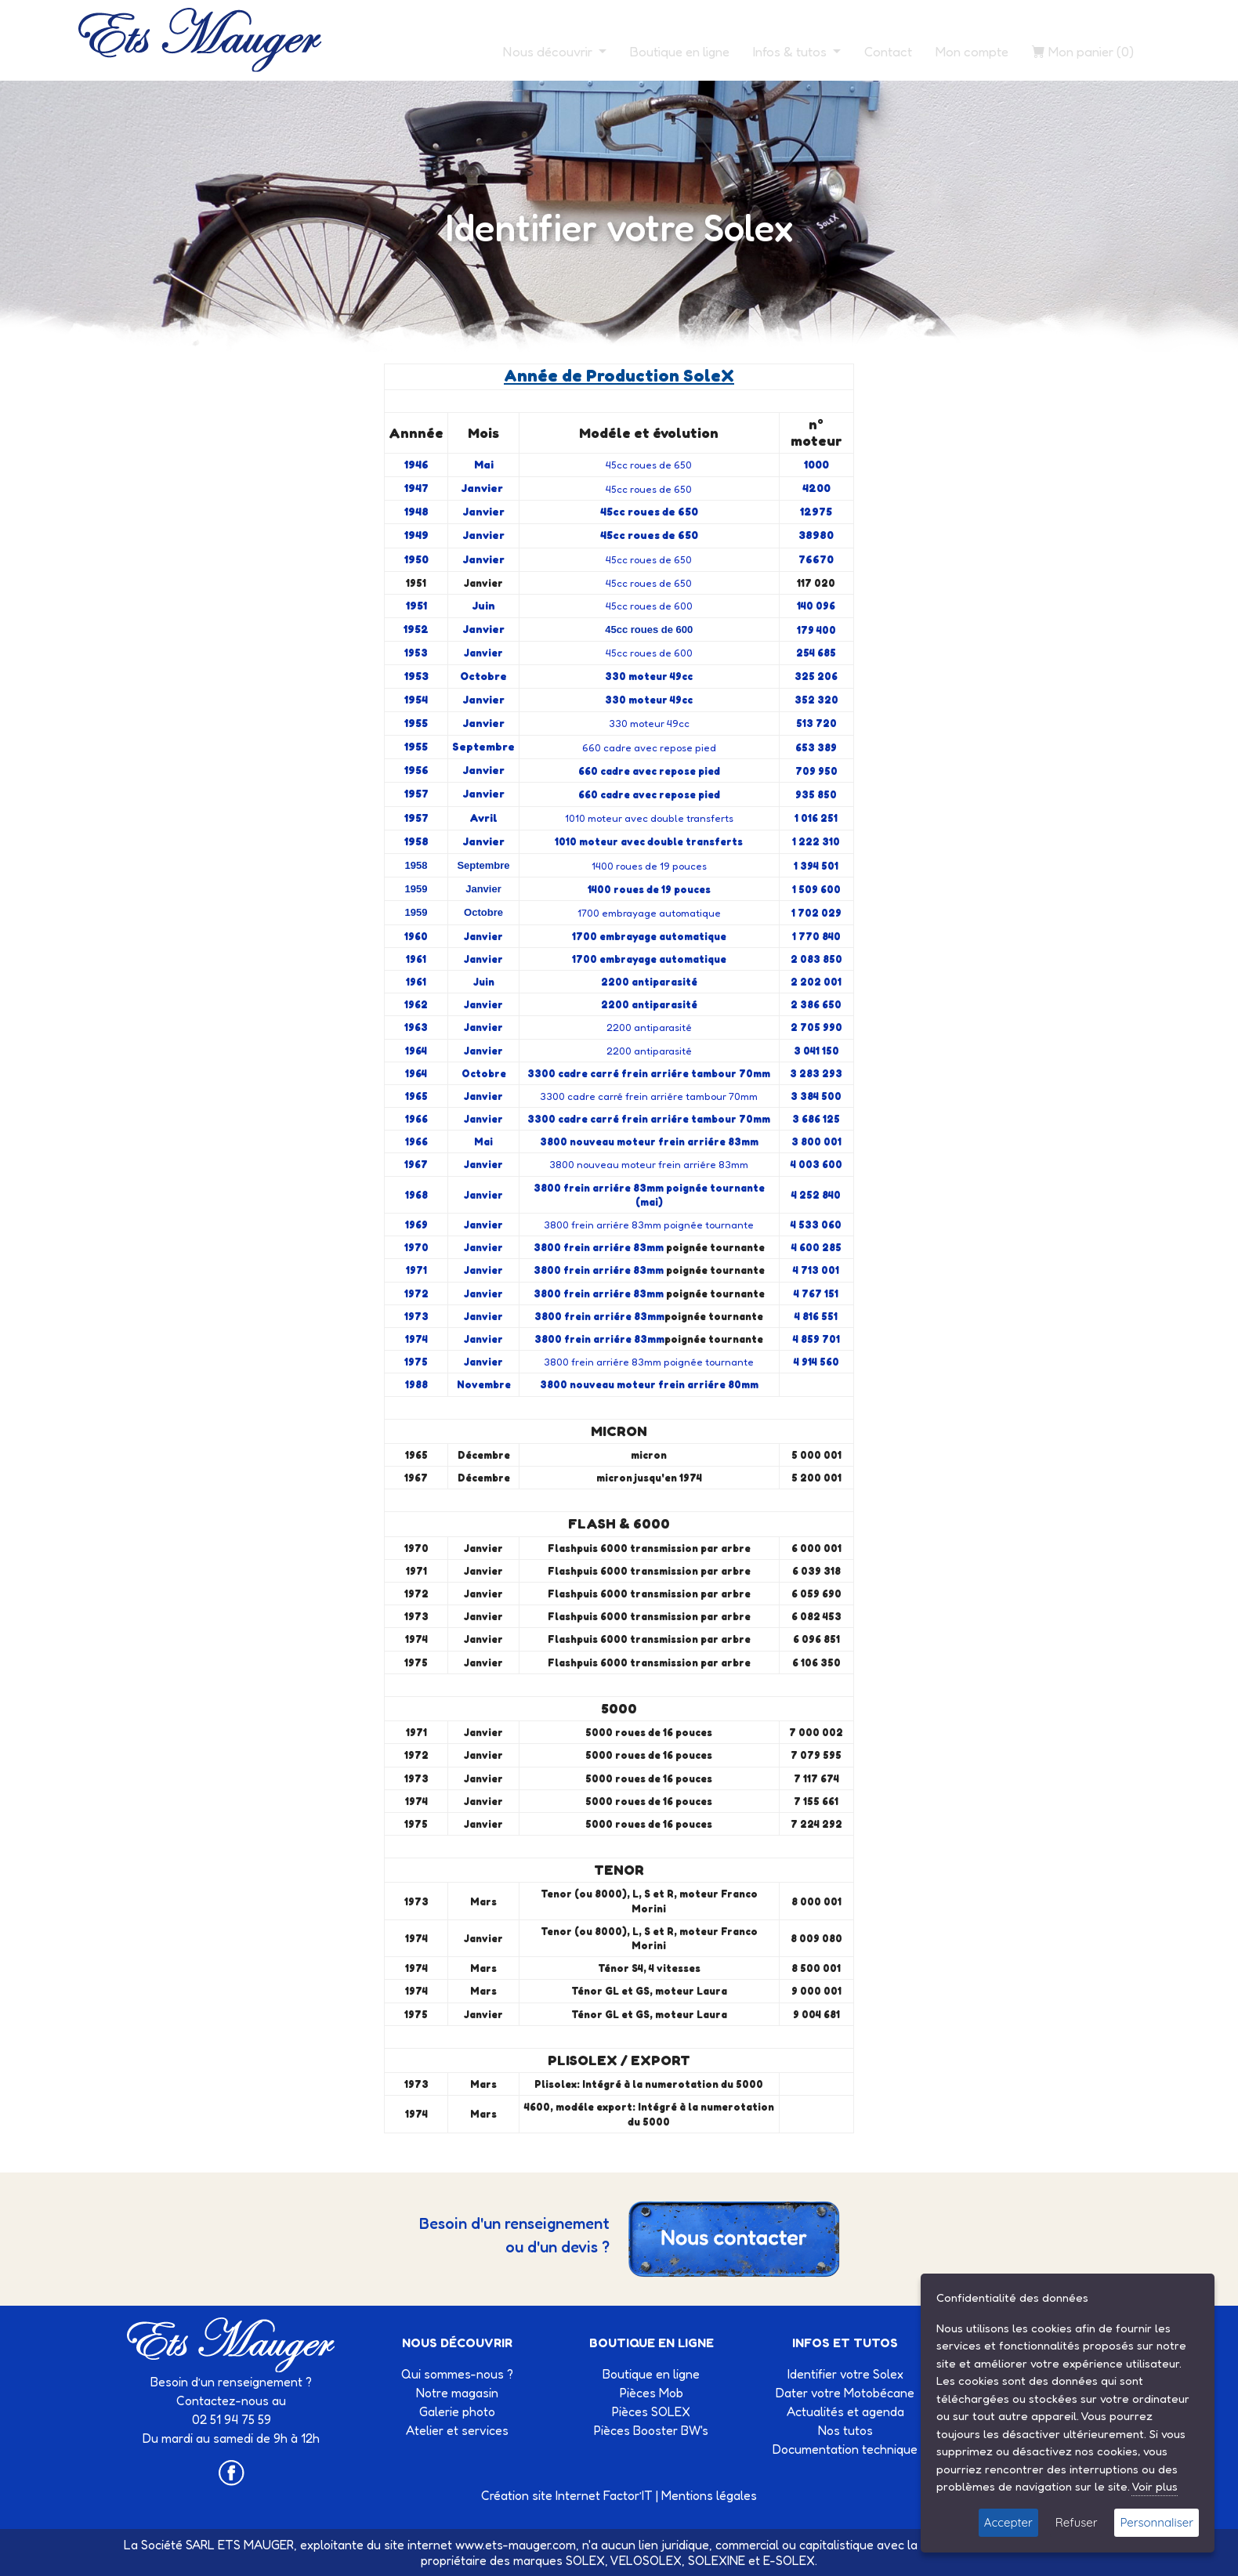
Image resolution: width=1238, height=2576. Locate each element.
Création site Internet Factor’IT (567, 2495)
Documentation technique (845, 2449)
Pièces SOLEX (651, 2411)
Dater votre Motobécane (845, 2393)
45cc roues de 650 (649, 464)
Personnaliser (1156, 2522)
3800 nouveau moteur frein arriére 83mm (648, 1164)
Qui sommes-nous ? (457, 2374)
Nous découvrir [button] (549, 51)
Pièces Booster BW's (651, 2430)
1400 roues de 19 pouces (649, 865)
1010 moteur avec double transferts (649, 818)
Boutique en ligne (679, 51)
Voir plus (1154, 2486)
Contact (888, 51)
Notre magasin (457, 2393)
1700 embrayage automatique (649, 912)
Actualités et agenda (845, 2411)
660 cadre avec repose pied (649, 747)
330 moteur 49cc (649, 723)
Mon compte (972, 51)
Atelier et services (457, 2430)
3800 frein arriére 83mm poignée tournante (649, 1224)
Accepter (1008, 2522)
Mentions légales (709, 2495)
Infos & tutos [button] (791, 51)
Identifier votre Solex (845, 2374)
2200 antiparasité (649, 1027)
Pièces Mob (651, 2393)
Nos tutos (845, 2430)
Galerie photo (457, 2411)
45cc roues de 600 (649, 605)
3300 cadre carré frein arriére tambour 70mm (649, 1096)
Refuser (1076, 2522)
